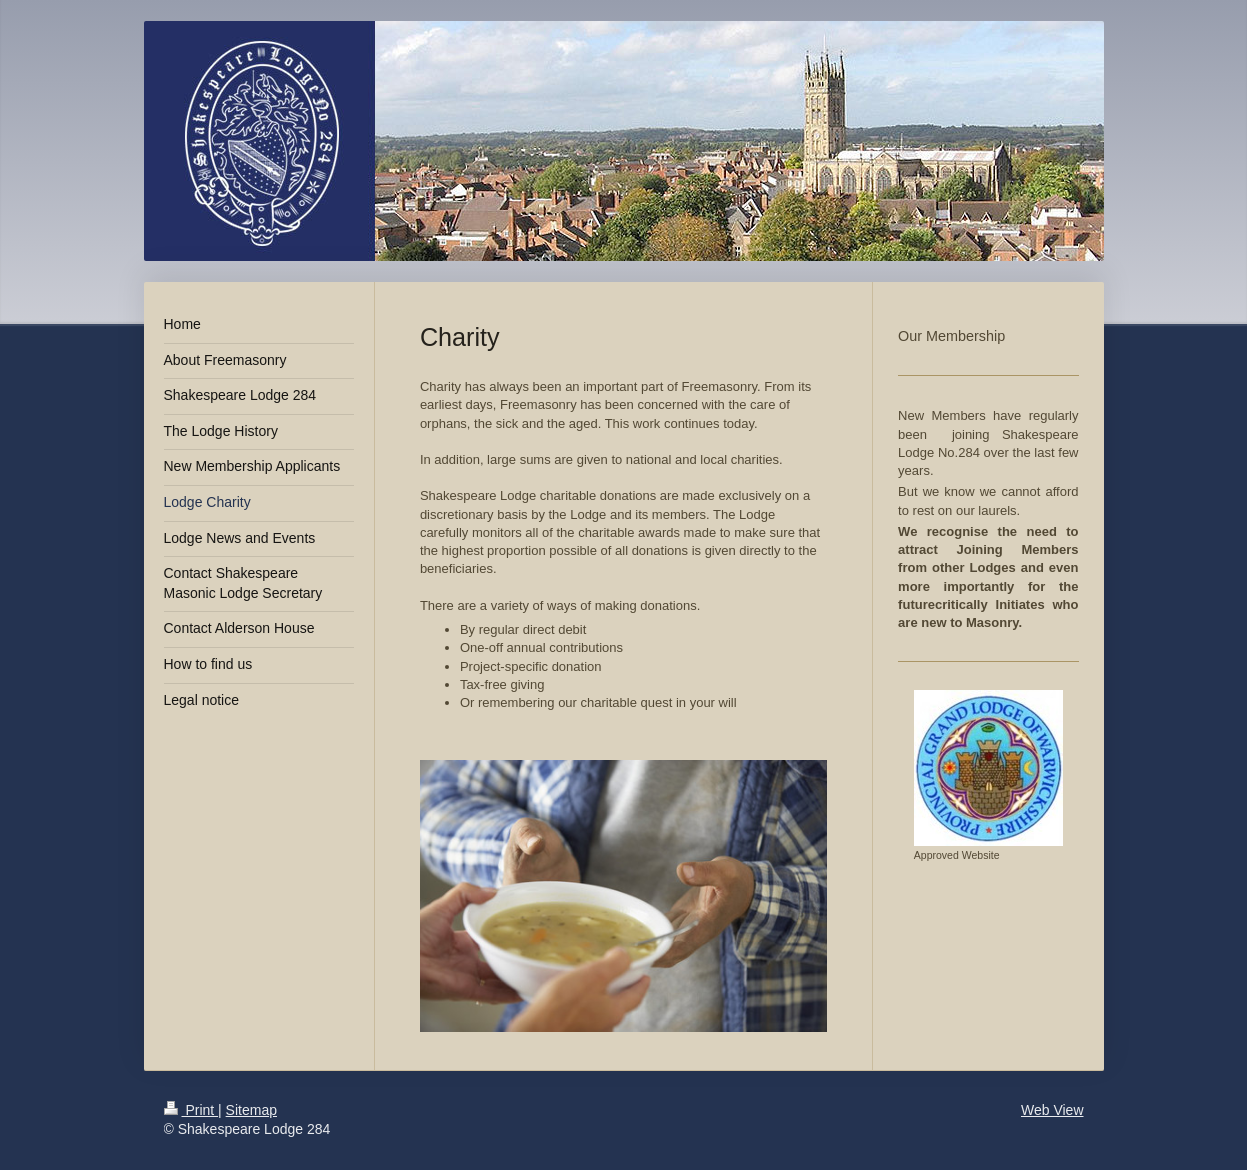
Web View (1052, 1110)
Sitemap (251, 1110)
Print (191, 1110)
